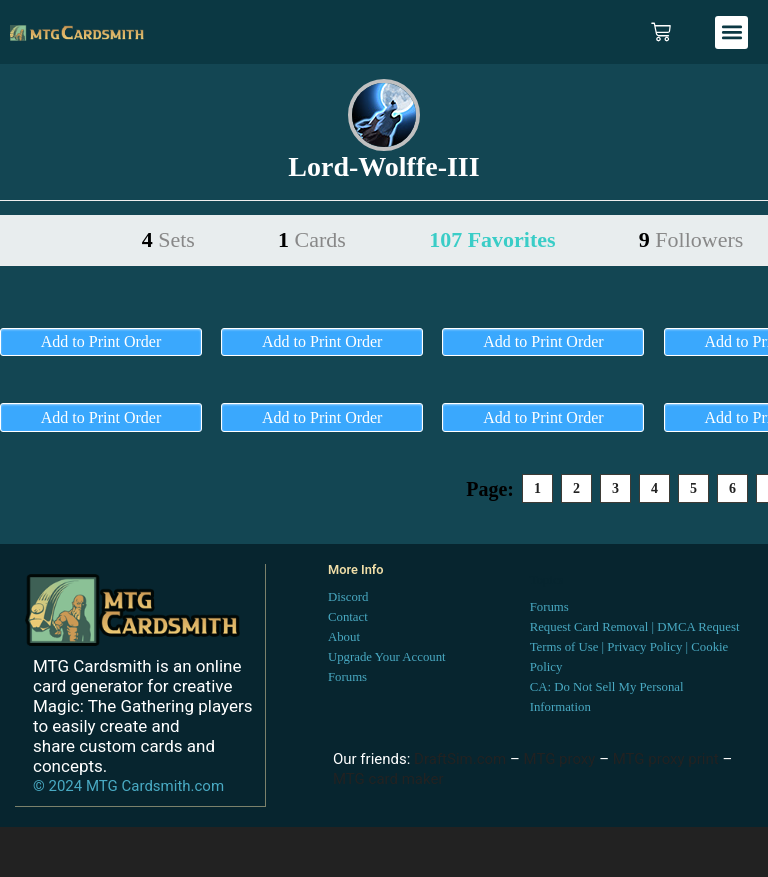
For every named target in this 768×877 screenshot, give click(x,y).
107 (492, 239)
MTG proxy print (666, 759)
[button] (731, 32)
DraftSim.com (460, 759)
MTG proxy (560, 759)
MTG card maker (388, 779)
